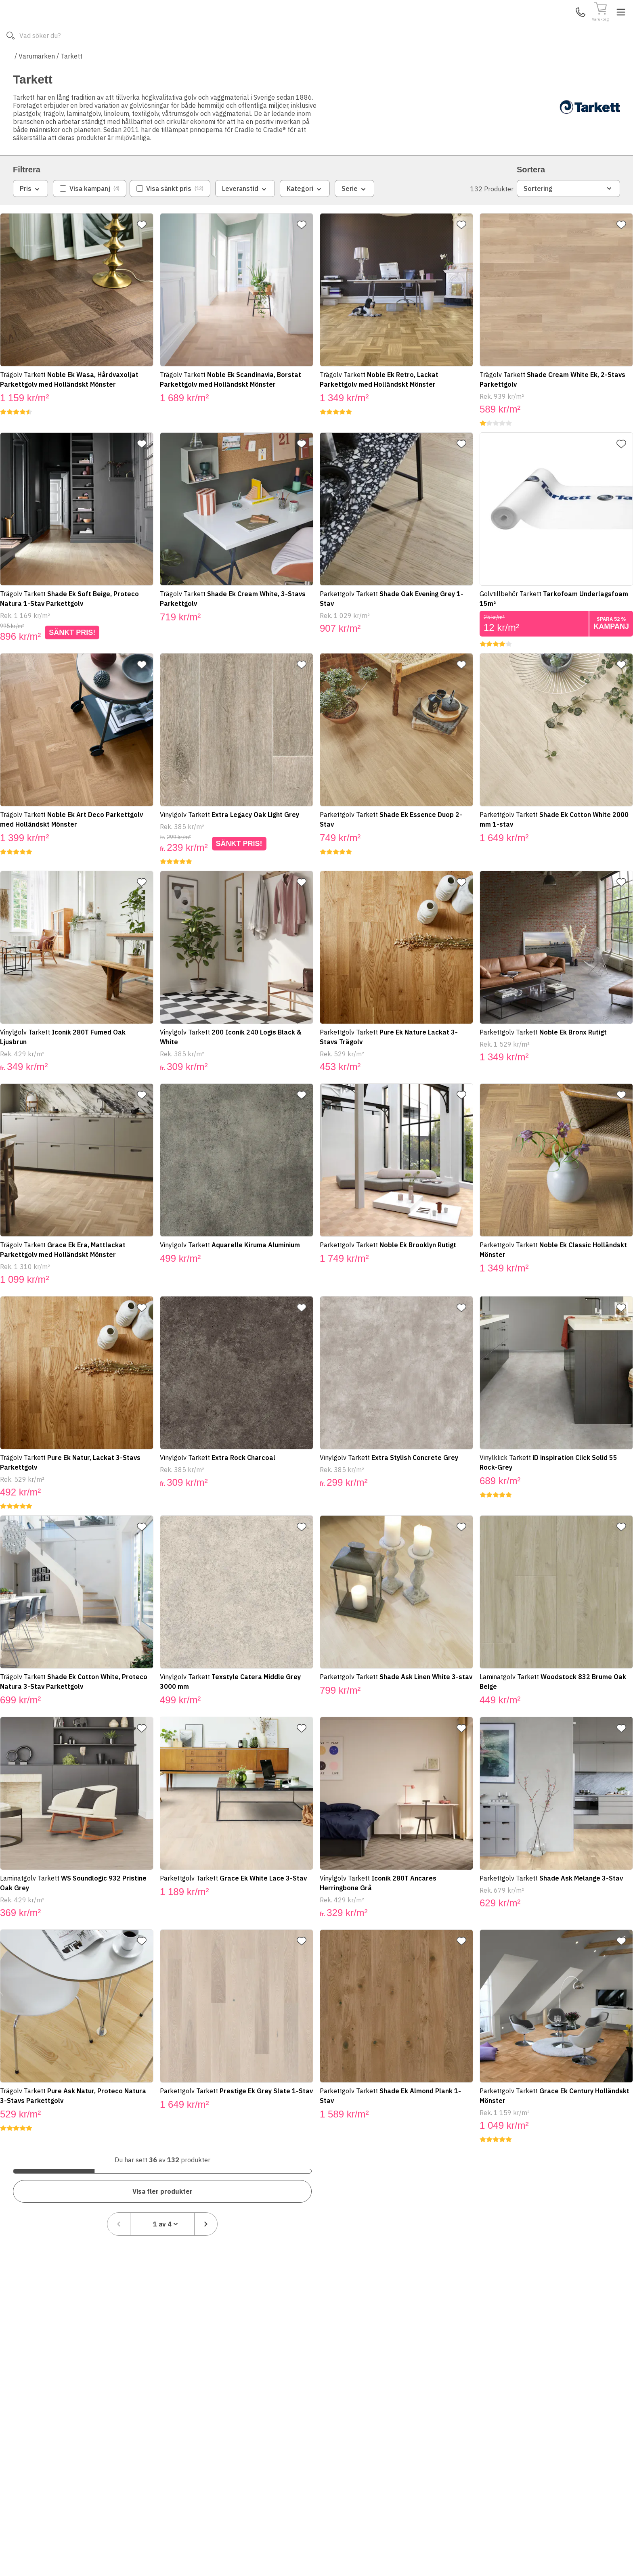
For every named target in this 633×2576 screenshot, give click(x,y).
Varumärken (37, 80)
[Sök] (413, 24)
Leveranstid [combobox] (245, 212)
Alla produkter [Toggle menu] (44, 60)
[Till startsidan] (73, 24)
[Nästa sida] (608, 2160)
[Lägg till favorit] (148, 248)
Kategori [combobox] (305, 212)
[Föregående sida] (521, 2160)
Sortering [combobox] (568, 212)
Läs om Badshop (388, 60)
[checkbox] (89, 212)
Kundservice (527, 24)
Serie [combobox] (354, 212)
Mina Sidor (557, 24)
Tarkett (71, 80)
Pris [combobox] (30, 212)
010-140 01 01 (253, 60)
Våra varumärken (325, 60)
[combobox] (564, 2160)
